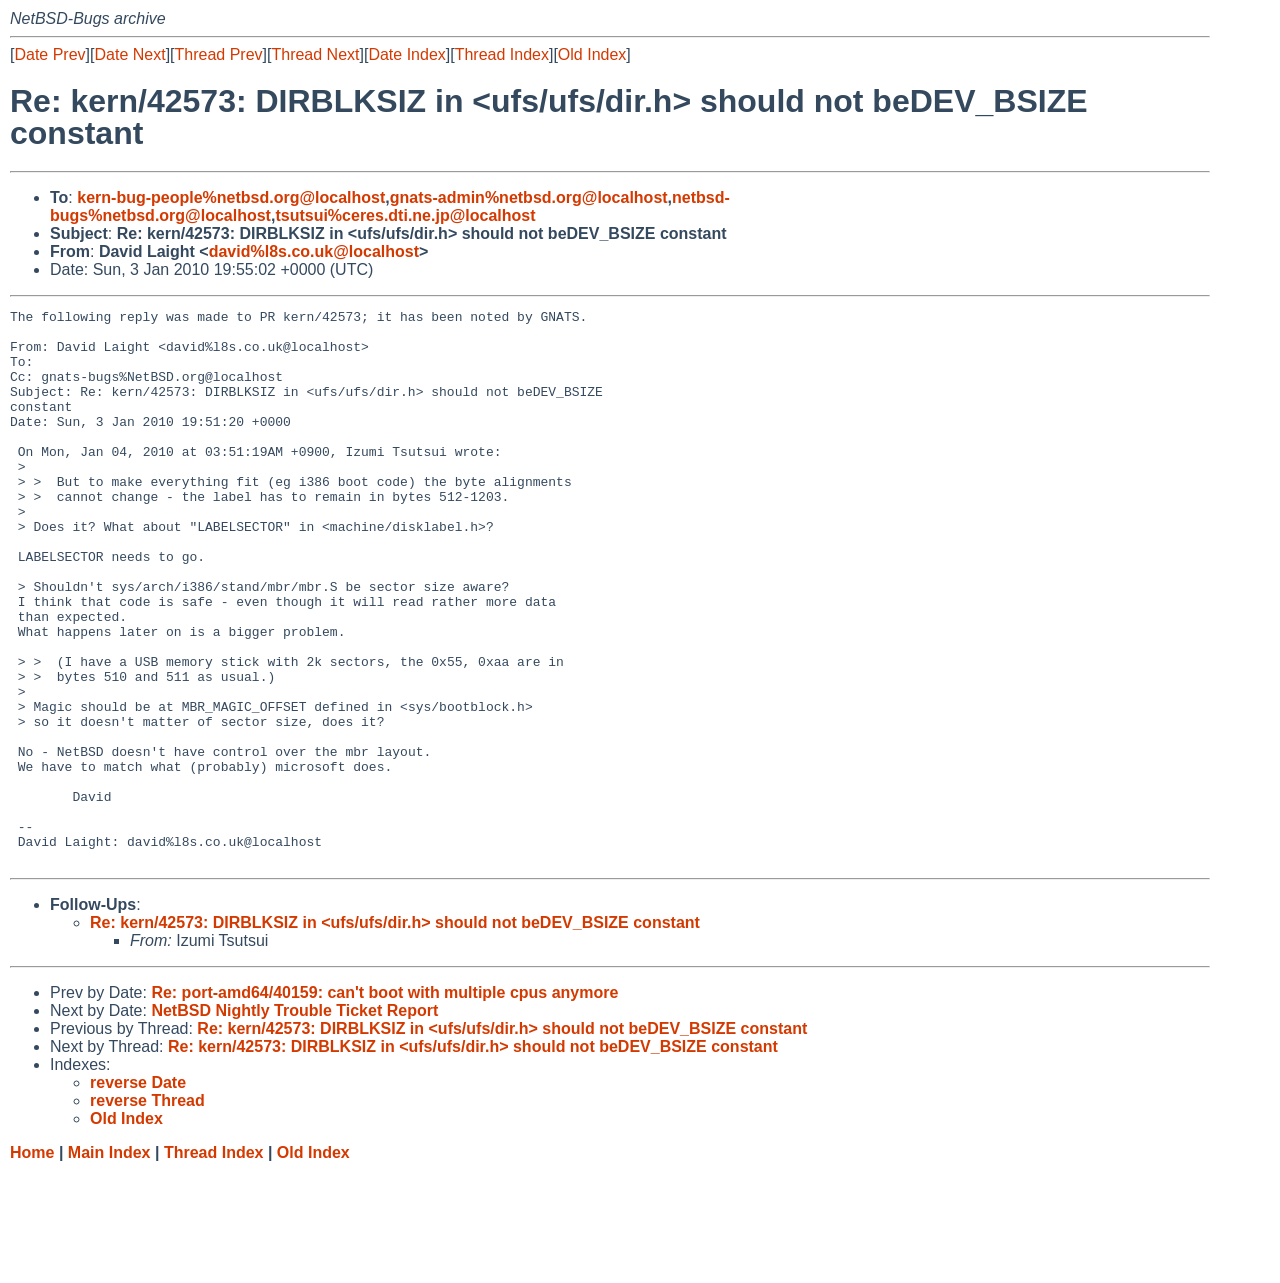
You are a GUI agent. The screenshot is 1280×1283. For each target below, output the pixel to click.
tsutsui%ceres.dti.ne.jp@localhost (405, 215)
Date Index (406, 54)
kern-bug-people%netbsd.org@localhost (231, 197)
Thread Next (315, 54)
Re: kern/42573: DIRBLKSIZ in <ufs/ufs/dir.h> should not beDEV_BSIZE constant (395, 1033)
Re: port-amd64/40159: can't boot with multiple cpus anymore (384, 1103)
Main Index (109, 1263)
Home (32, 1263)
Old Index (592, 54)
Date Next (129, 54)
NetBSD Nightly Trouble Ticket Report (294, 1121)
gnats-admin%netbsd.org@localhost (529, 197)
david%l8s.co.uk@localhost (314, 251)
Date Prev (49, 54)
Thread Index (502, 54)
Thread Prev (219, 54)
